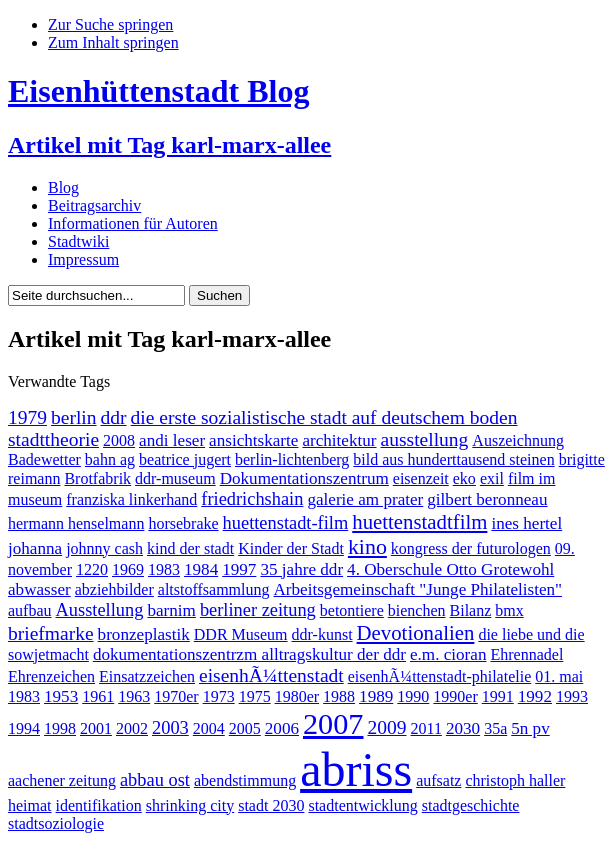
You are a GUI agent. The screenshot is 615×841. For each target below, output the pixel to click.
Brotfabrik (97, 478)
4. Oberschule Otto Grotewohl (450, 569)
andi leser (172, 440)
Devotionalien (416, 632)
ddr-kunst (322, 634)
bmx (509, 610)
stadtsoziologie (56, 823)
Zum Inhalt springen (113, 42)
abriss (356, 769)
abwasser (39, 589)
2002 (132, 728)
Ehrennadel (526, 654)
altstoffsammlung (214, 589)
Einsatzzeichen (147, 676)
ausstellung (425, 439)
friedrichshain (252, 499)
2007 (333, 724)
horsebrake (183, 523)
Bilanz (471, 610)
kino (367, 546)
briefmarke (51, 633)
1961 (98, 696)
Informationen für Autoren (133, 223)
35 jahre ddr (301, 569)
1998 (60, 728)
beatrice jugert (185, 459)
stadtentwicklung (362, 805)
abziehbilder (114, 589)
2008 (119, 440)
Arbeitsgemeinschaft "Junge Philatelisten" (418, 589)
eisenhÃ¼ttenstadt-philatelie (440, 676)
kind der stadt (190, 548)
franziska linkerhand (131, 499)
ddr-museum (175, 478)
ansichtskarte (253, 440)
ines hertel (526, 523)
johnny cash (104, 548)
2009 (386, 727)
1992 (535, 696)
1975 (255, 696)
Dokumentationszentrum (304, 478)
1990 (413, 696)
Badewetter (44, 459)
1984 (201, 569)
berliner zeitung (258, 610)
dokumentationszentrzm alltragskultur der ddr (249, 654)
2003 (170, 728)
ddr (114, 417)
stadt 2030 (271, 805)
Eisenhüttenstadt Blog (158, 91)
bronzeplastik (144, 634)
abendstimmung (245, 780)
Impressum (83, 259)
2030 (463, 728)
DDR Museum (241, 634)
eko (464, 478)
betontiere (352, 610)
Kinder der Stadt (291, 548)
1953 (61, 696)
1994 (24, 728)
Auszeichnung (518, 440)
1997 (239, 569)
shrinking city (190, 805)
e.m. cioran (448, 654)
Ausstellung (100, 610)
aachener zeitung (62, 780)
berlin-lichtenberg (292, 459)
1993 (572, 696)
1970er (176, 696)
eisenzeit (421, 478)
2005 (245, 728)
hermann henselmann (76, 523)
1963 (134, 696)
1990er (455, 696)
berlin (74, 417)
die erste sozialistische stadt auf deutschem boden (324, 417)
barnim (171, 610)
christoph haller (515, 780)
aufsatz (438, 780)
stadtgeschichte (471, 805)
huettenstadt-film (286, 523)
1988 (339, 696)
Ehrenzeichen (51, 676)
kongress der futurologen (471, 548)
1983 (164, 569)
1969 (128, 569)
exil (492, 478)
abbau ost (155, 780)
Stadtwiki (78, 241)
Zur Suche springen (110, 24)
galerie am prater (365, 499)
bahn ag (110, 459)
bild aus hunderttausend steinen (453, 459)
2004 (209, 728)
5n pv (530, 728)
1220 (92, 569)
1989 (376, 696)
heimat (30, 805)
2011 (426, 728)
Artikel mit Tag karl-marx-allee (169, 145)
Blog (63, 187)
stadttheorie (53, 439)
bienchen (417, 610)
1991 (498, 696)
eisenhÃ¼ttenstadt (271, 675)
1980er (297, 696)
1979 (27, 417)
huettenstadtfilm (419, 521)
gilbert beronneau (487, 499)
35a (495, 728)
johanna (35, 548)
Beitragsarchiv (94, 205)
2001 (96, 728)
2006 (282, 728)
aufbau (30, 610)
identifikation (99, 805)
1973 (219, 696)
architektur (339, 440)
